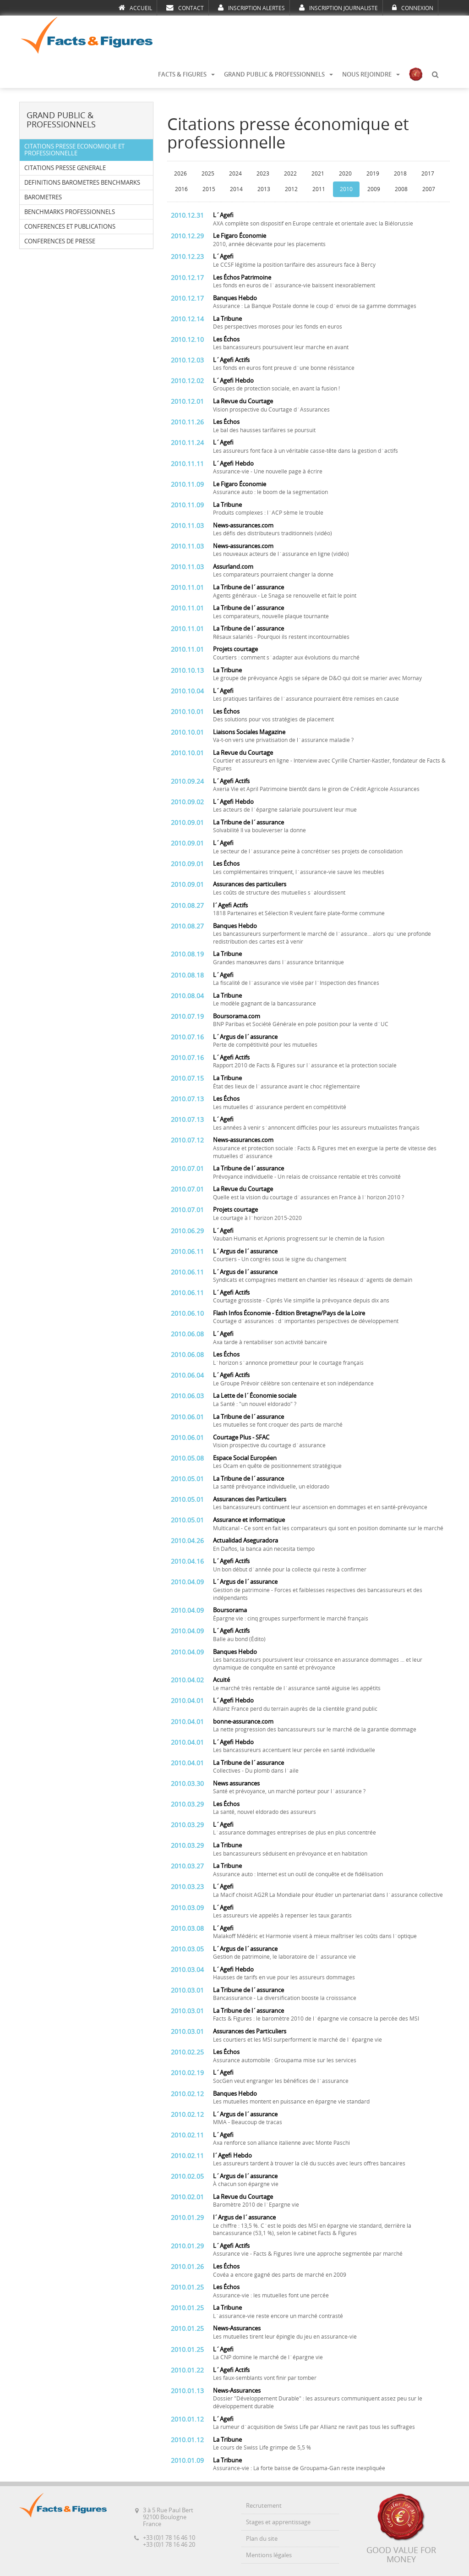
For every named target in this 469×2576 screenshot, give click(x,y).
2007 (428, 189)
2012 (291, 189)
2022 (290, 173)
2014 (236, 189)
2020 (345, 173)
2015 (208, 189)
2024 (235, 173)
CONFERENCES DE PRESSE (59, 241)
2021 (317, 173)
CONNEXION (412, 7)
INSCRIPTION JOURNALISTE (338, 7)
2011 (318, 189)
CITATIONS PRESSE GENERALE (65, 168)
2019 (372, 173)
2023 (262, 173)
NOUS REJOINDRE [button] (371, 74)
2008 (401, 189)
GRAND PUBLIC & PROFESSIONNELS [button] (278, 74)
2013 (263, 189)
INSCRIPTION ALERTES (251, 7)
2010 (346, 189)
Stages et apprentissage (278, 2522)
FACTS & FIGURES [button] (186, 74)
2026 (180, 173)
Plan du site (262, 2538)
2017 (427, 173)
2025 (208, 173)
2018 (400, 173)
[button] (435, 74)
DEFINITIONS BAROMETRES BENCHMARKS (82, 182)
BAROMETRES (43, 197)
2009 (373, 189)
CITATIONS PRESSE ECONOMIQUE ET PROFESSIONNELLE (74, 150)
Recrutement (264, 2505)
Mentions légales (269, 2555)
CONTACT (185, 7)
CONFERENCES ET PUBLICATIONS (69, 226)
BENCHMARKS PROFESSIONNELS (69, 212)
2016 (181, 189)
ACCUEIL (135, 7)
